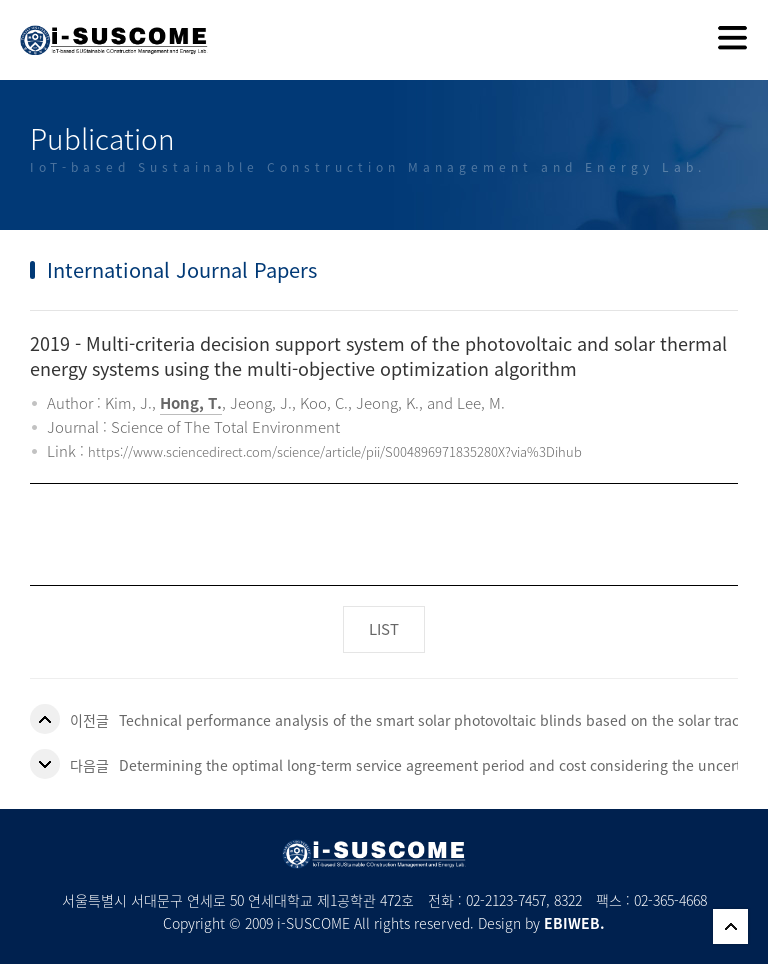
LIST (384, 629)
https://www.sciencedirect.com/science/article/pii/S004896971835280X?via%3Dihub (335, 451)
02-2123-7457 (506, 900)
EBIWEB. (574, 923)
